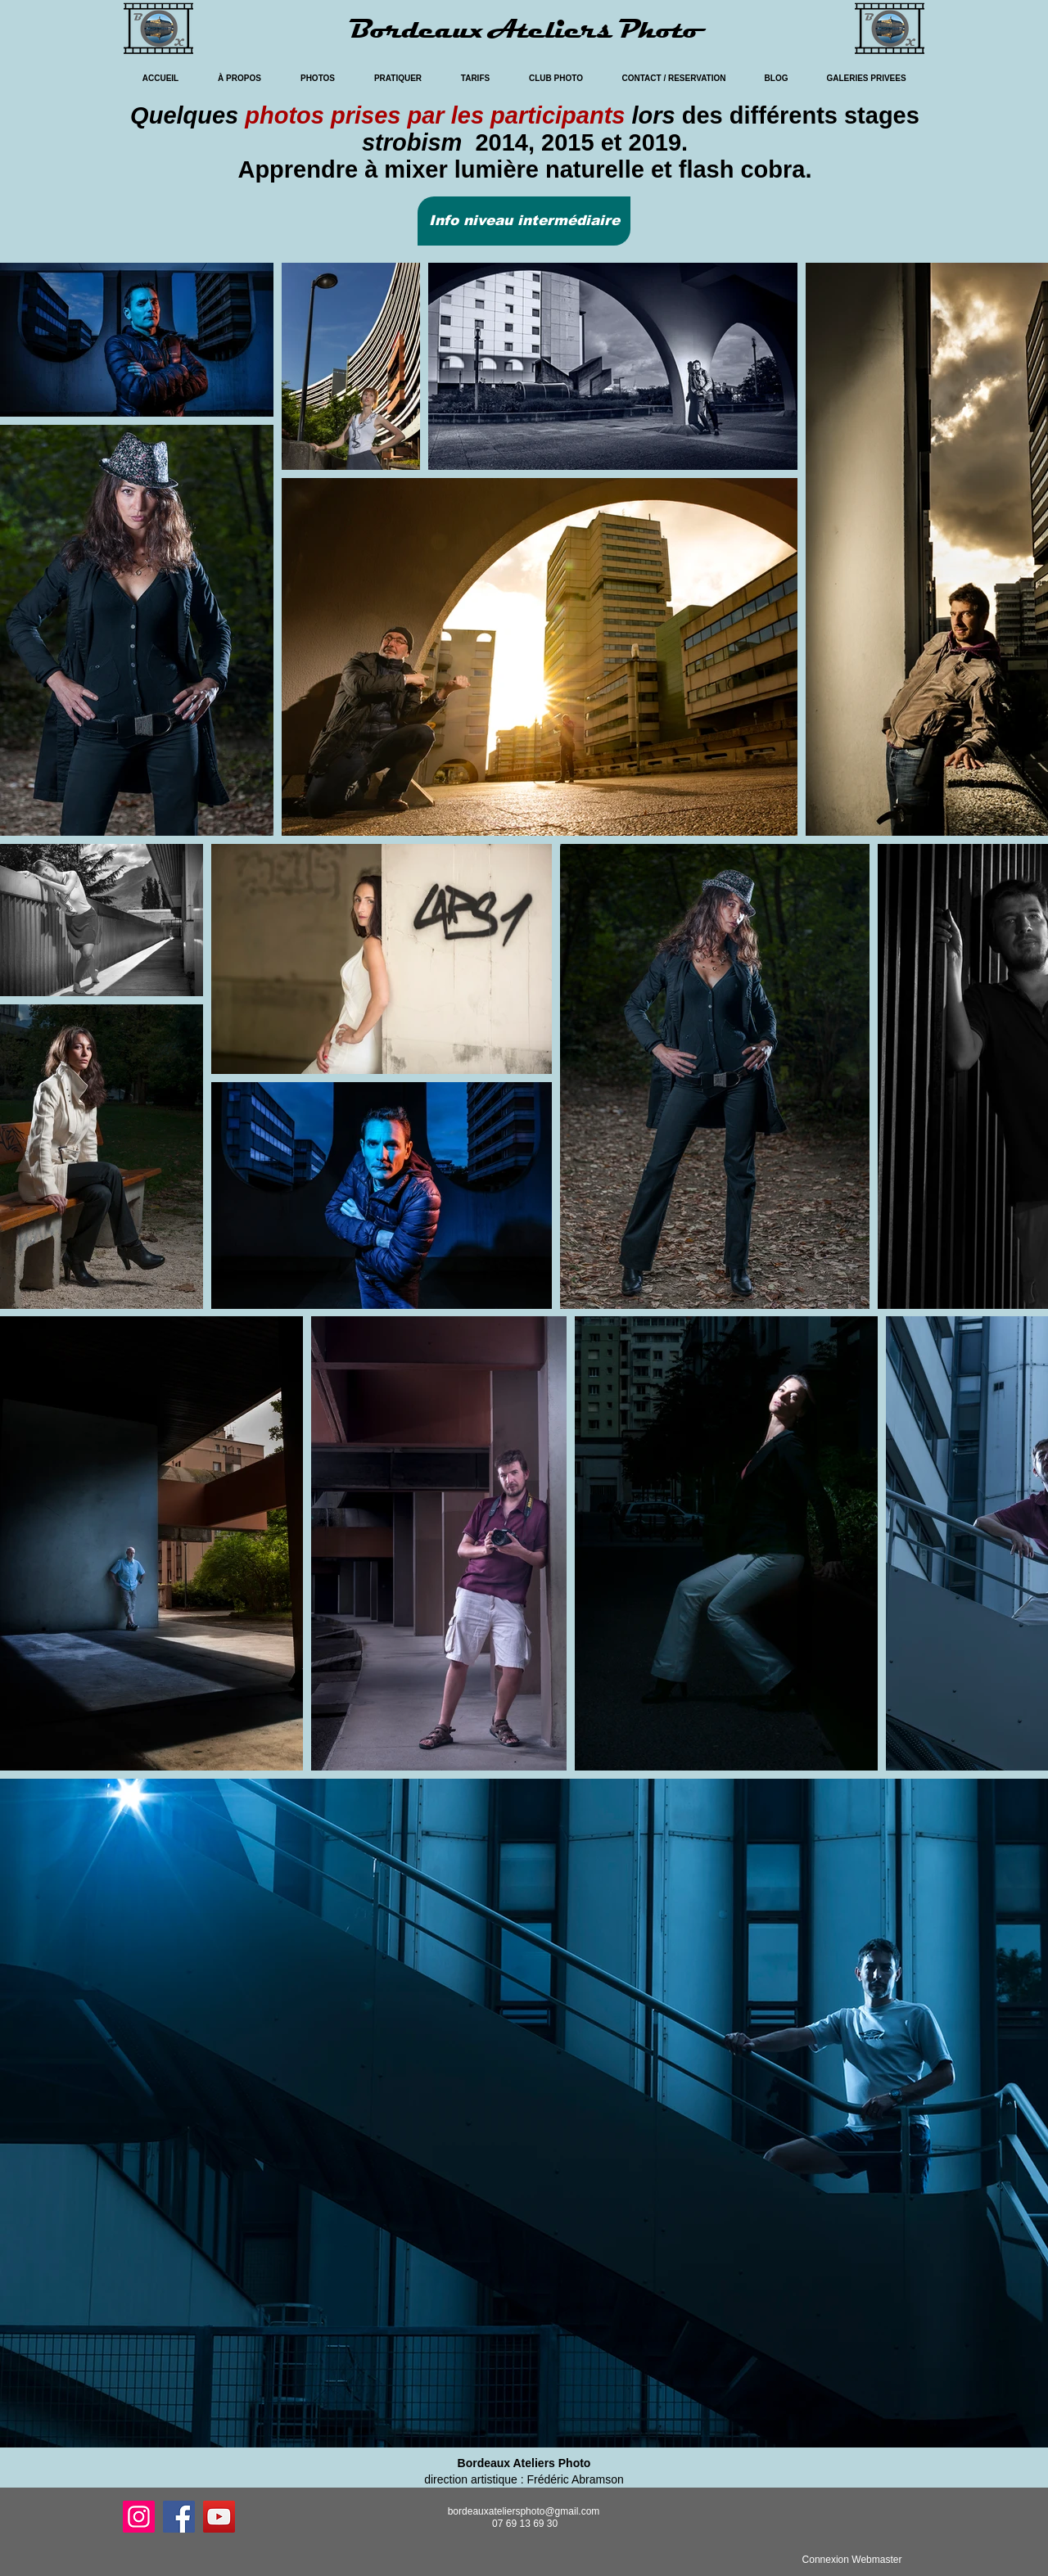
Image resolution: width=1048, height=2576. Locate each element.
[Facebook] (179, 2517)
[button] (524, 221)
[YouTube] (219, 2517)
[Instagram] (139, 2517)
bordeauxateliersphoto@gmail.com (524, 2511)
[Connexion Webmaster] (852, 2559)
